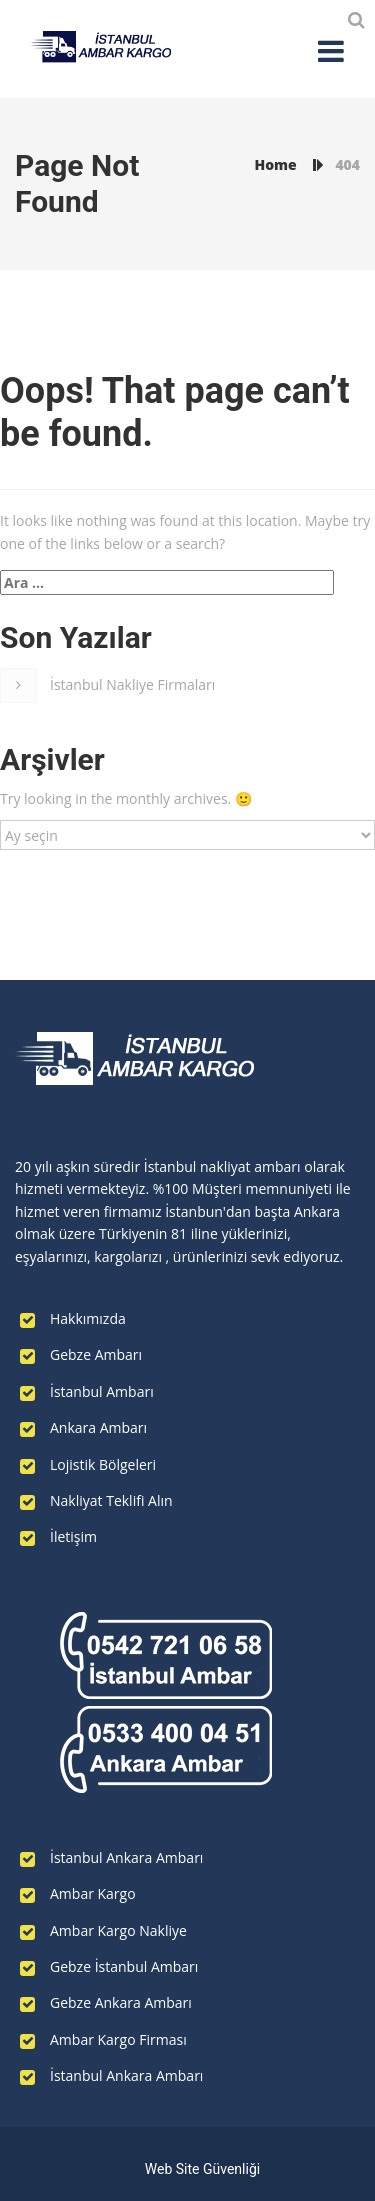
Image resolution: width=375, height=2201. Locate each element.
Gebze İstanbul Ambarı (124, 1966)
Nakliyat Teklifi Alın (111, 1500)
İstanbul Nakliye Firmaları (132, 684)
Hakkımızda (88, 1318)
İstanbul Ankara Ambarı (126, 1857)
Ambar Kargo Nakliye (118, 1930)
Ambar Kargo (93, 1893)
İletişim (73, 1536)
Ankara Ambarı (98, 1427)
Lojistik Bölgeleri (103, 1464)
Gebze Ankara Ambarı (121, 2002)
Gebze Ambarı (96, 1354)
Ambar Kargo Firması (118, 2039)
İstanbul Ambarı (102, 1391)
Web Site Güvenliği (202, 2169)
